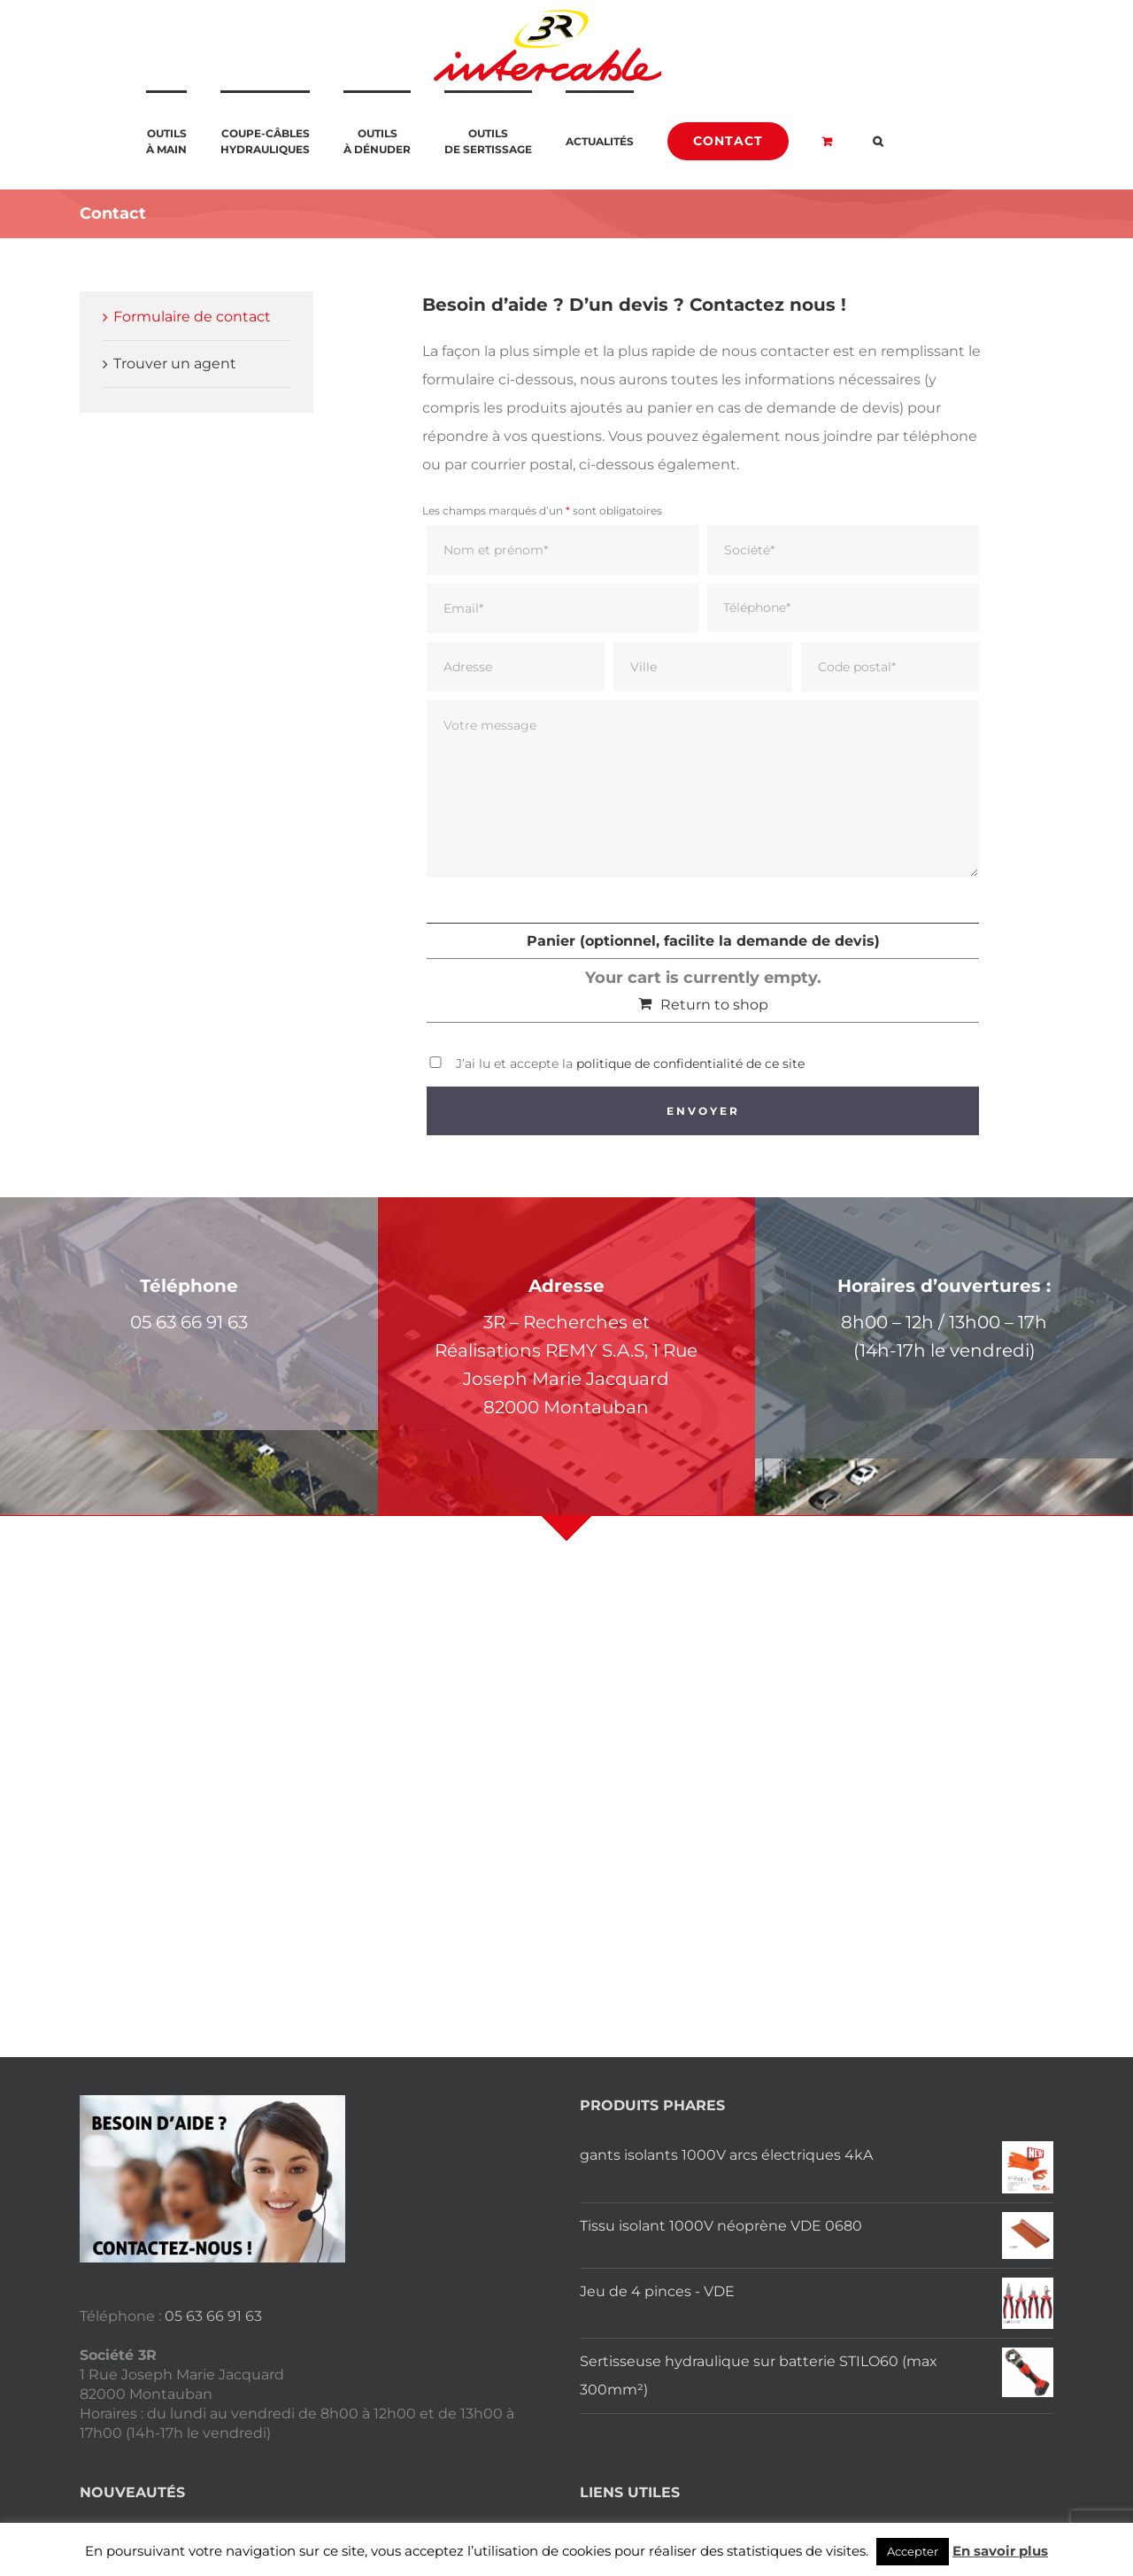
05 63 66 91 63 (213, 2316)
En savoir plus (1000, 2550)
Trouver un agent (174, 363)
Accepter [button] (912, 2551)
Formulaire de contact (192, 316)
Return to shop (714, 1004)
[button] (878, 140)
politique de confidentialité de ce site (690, 1063)
